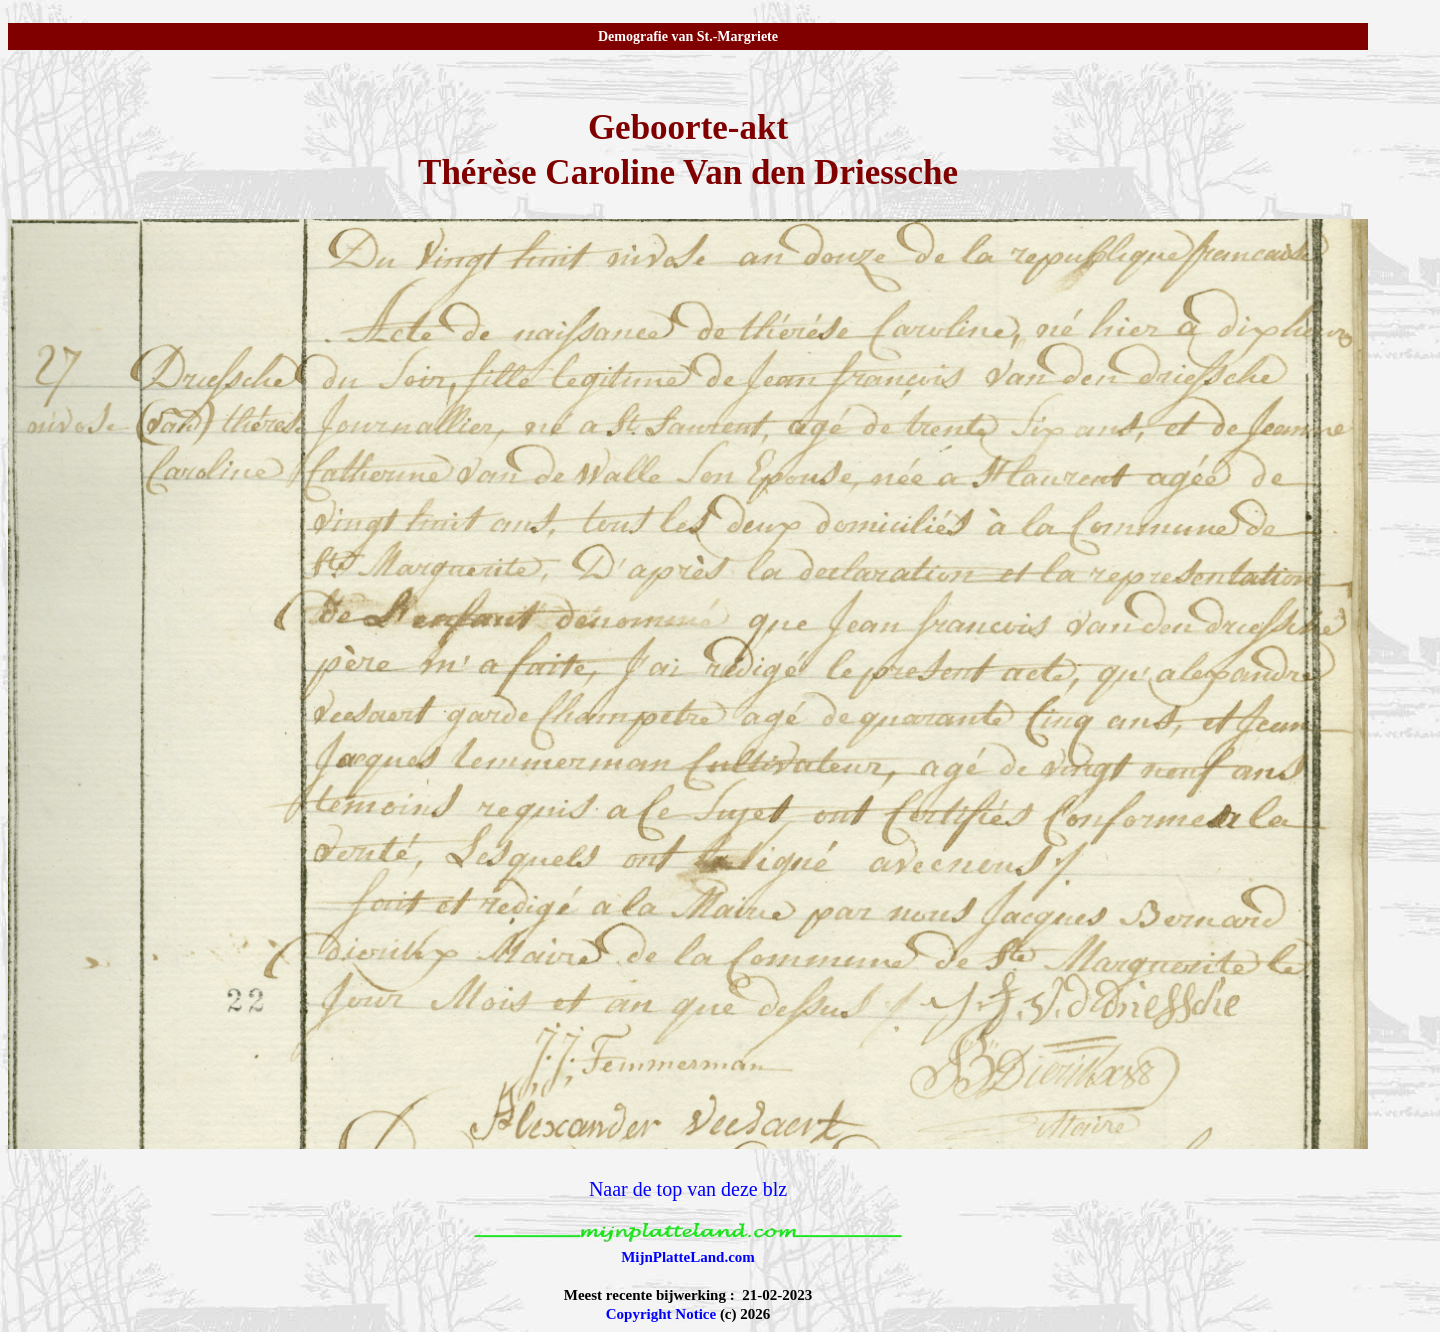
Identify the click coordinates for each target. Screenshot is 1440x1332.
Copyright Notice (661, 1314)
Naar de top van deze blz (688, 1189)
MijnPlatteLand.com (688, 1257)
